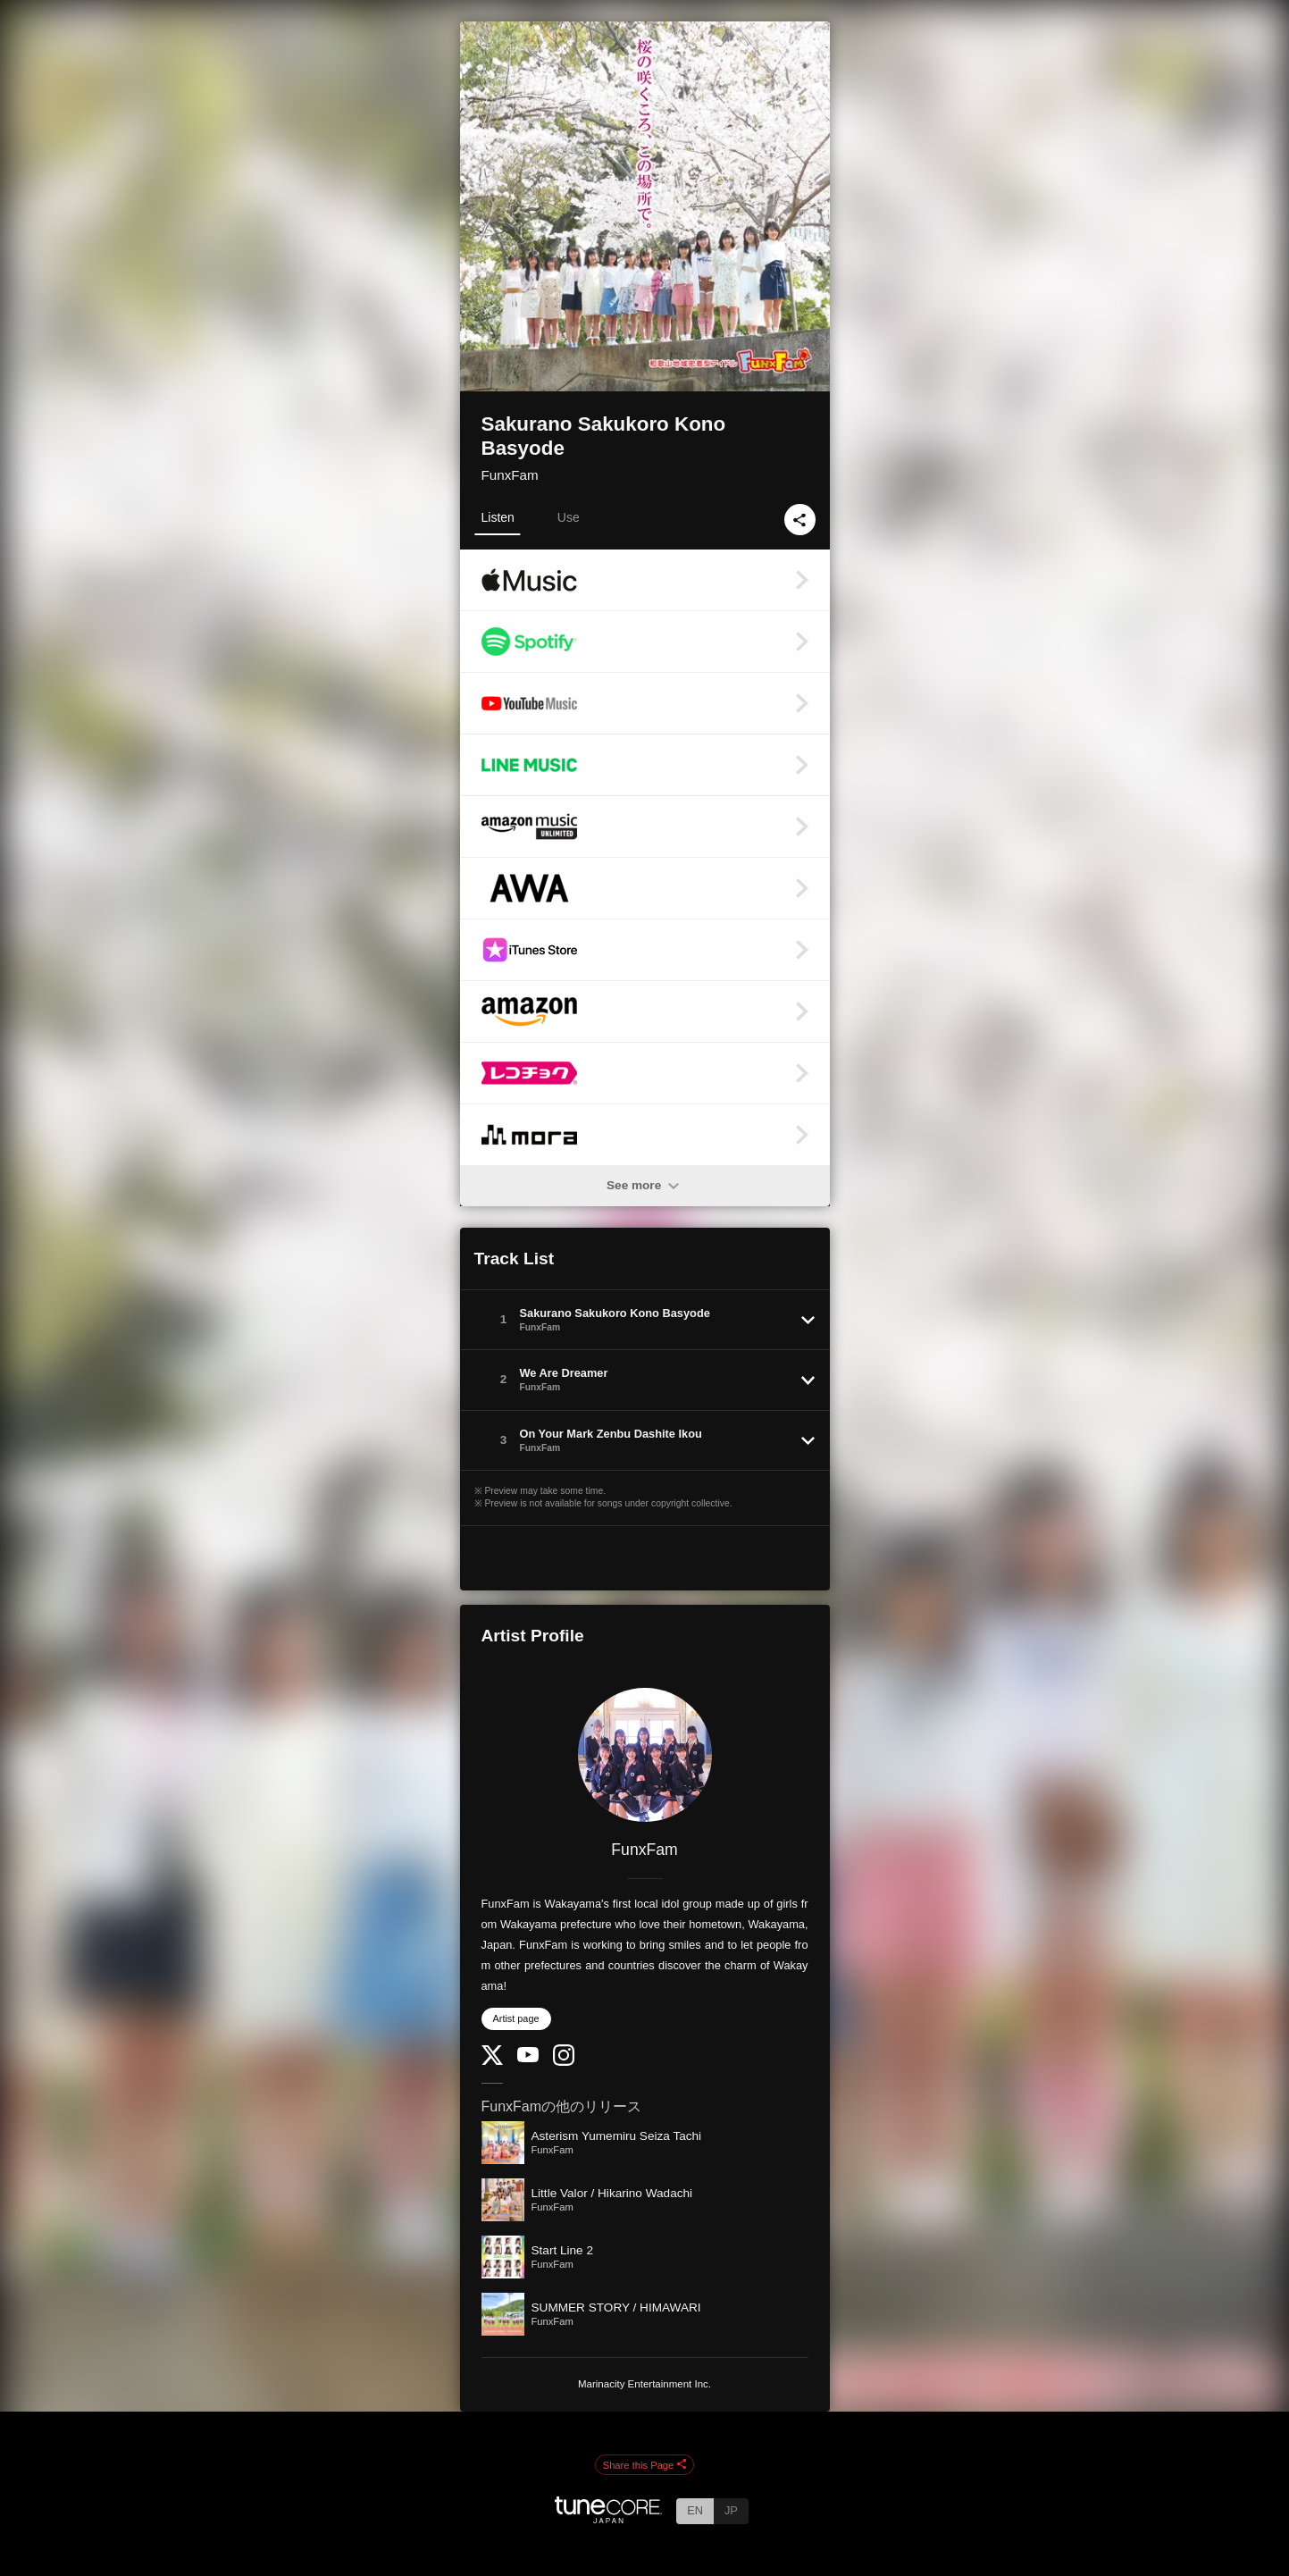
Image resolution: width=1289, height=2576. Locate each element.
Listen (498, 517)
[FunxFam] (644, 1755)
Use (568, 517)
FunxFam (510, 474)
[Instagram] (563, 2061)
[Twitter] (492, 2061)
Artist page (516, 2018)
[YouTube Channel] (528, 2058)
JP (731, 2510)
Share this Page (645, 2465)
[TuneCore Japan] (608, 2518)
